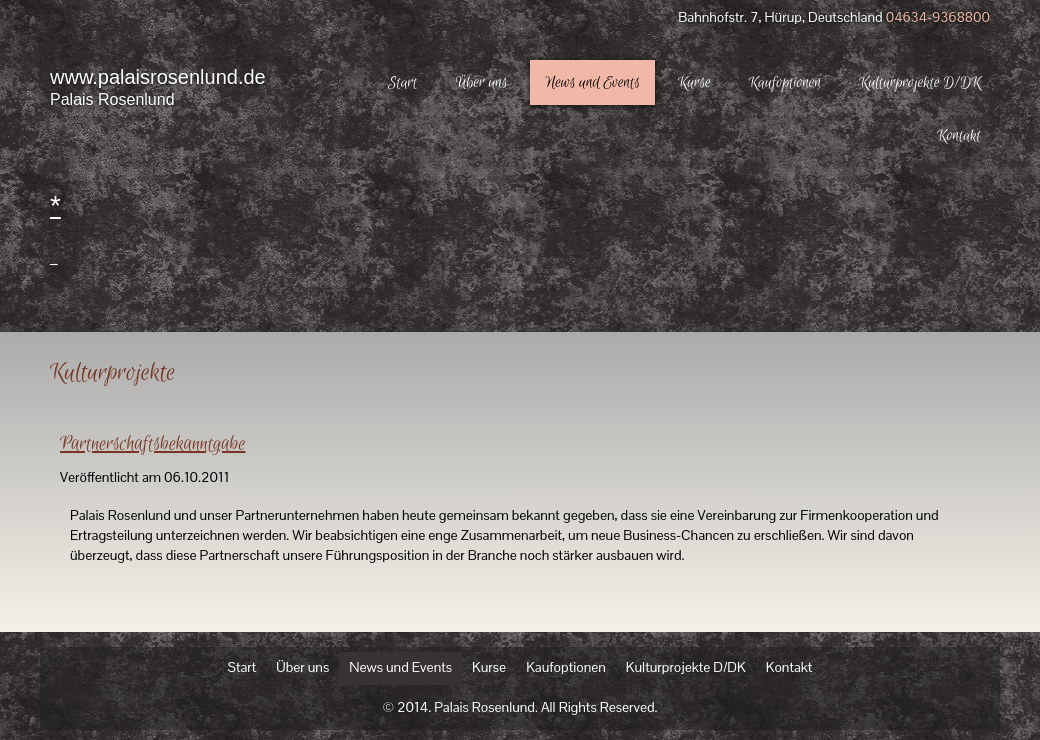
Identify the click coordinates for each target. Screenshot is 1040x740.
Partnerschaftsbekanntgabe (153, 444)
